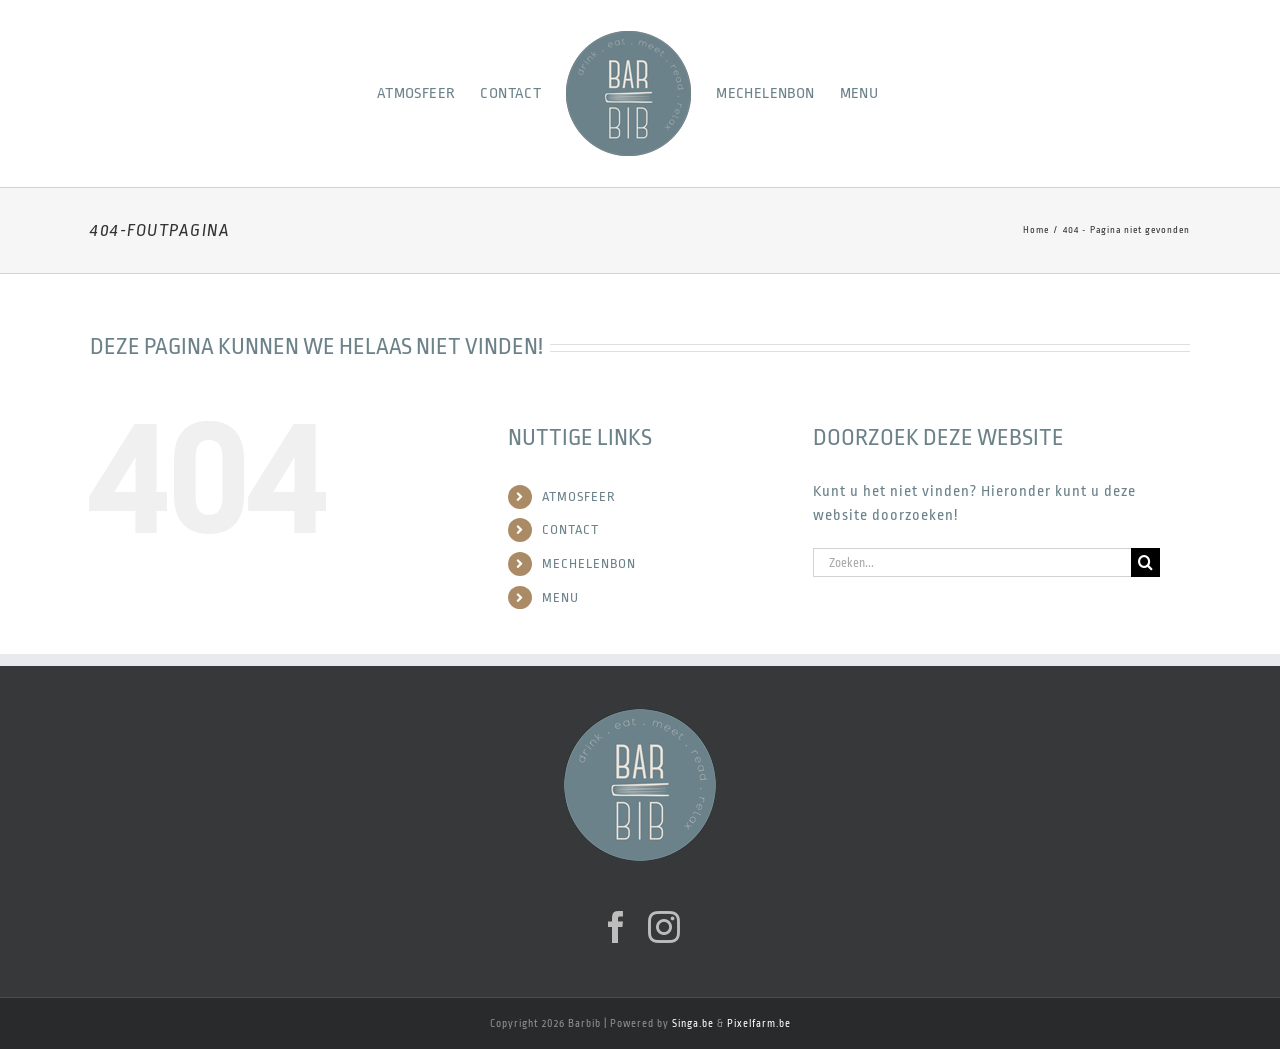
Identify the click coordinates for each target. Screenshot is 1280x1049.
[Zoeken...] (972, 562)
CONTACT (570, 529)
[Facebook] (616, 927)
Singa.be (693, 1024)
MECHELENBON (589, 563)
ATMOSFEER (579, 496)
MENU (560, 597)
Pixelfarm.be (759, 1024)
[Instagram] (664, 927)
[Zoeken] (1145, 562)
